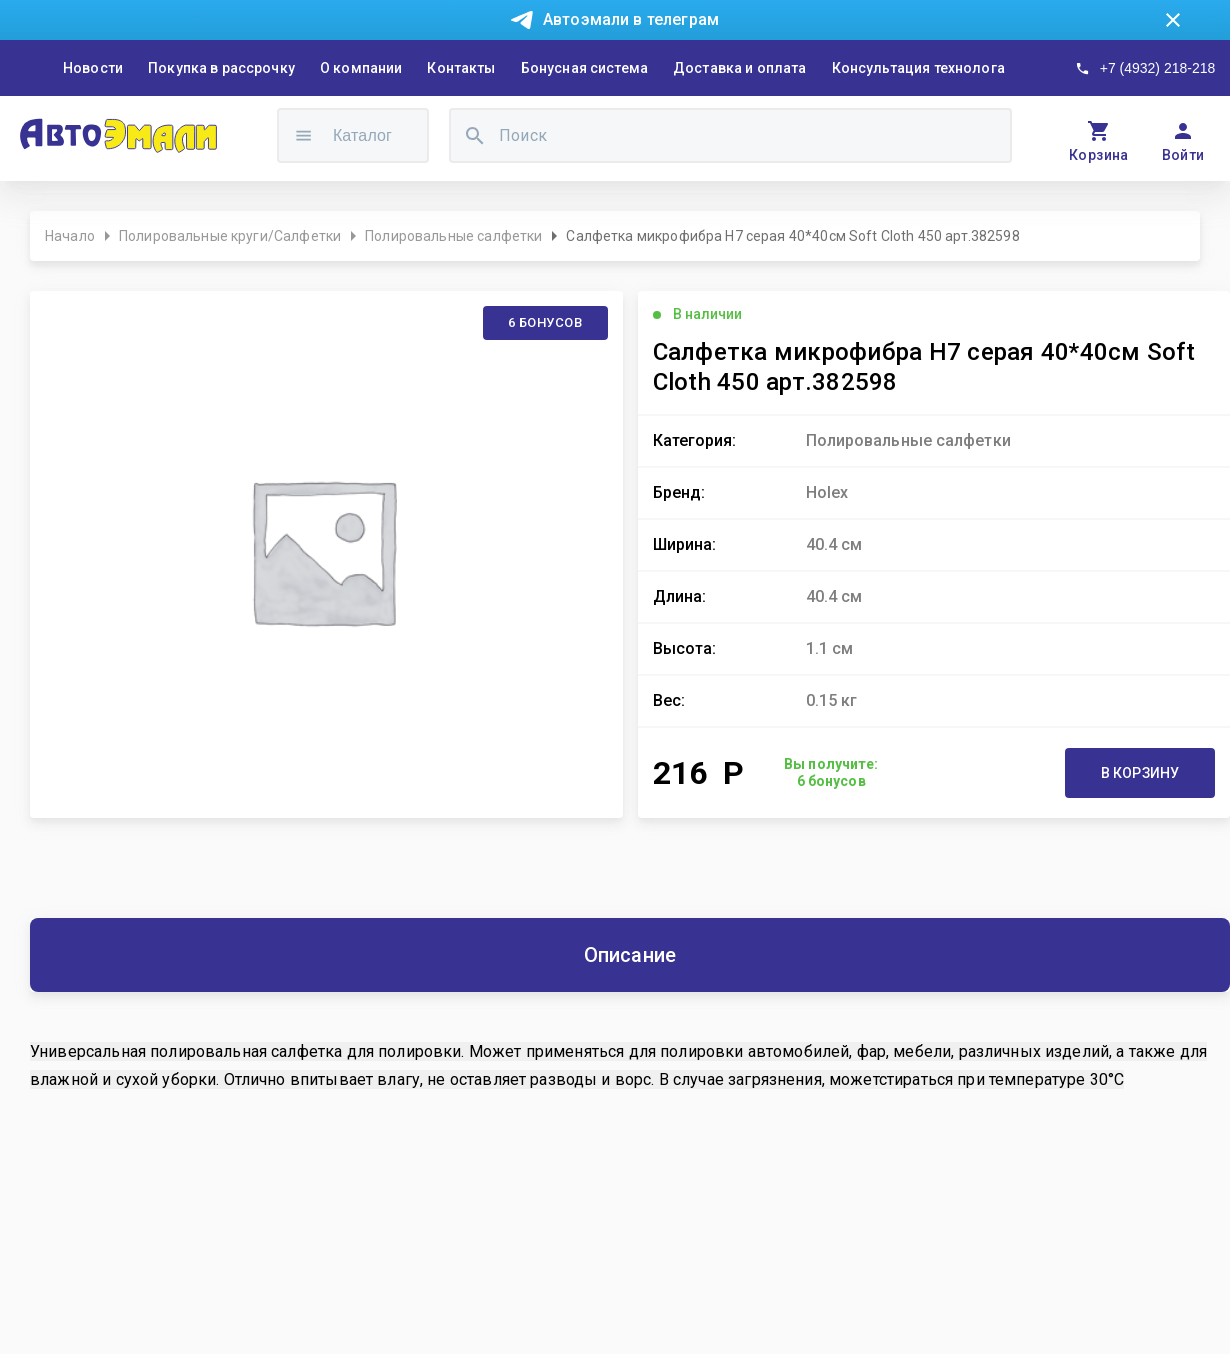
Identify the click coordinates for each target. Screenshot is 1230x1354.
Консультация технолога (918, 68)
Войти (1183, 155)
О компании (361, 68)
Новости (93, 68)
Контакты (461, 68)
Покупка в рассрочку (221, 68)
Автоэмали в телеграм (631, 19)
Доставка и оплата (740, 68)
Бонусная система (584, 68)
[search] (475, 135)
